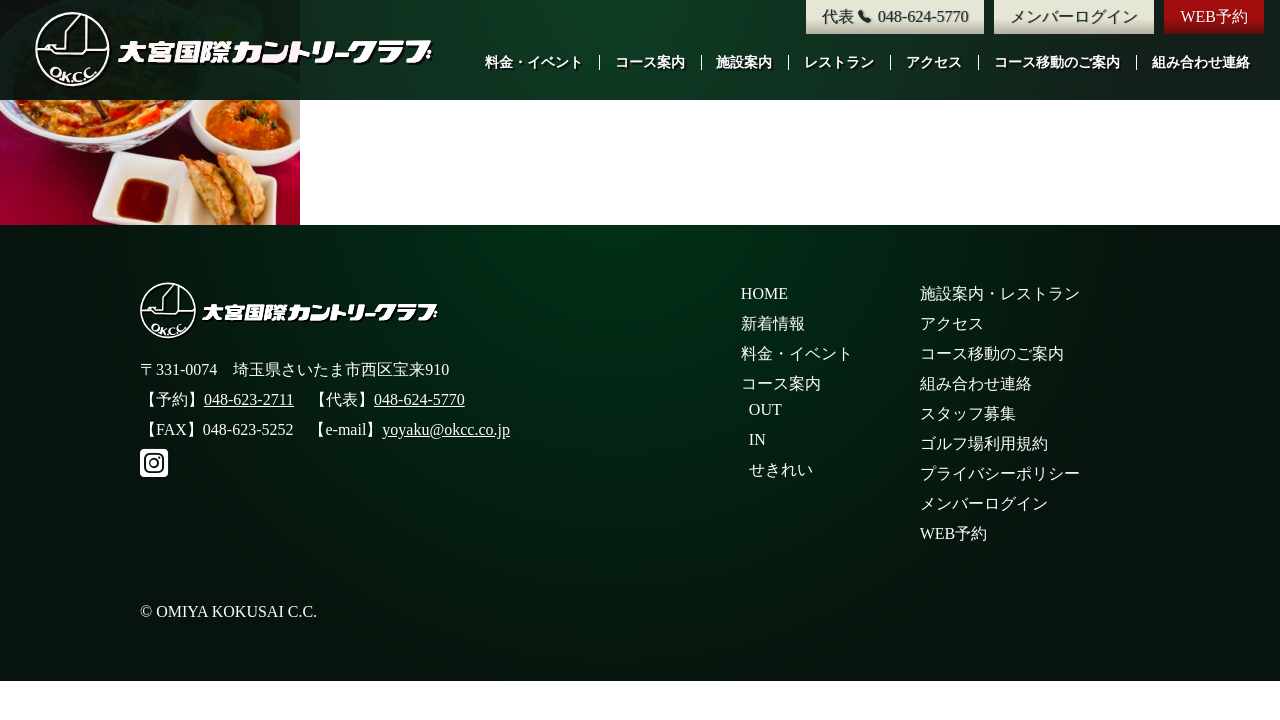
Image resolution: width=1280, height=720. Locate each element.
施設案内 (744, 62)
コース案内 (650, 62)
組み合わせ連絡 (1201, 62)
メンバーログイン (1074, 16)
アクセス (934, 62)
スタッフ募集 (968, 413)
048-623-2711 (249, 399)
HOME (764, 293)
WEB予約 (1214, 16)
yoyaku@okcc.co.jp (446, 429)
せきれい (781, 469)
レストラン (839, 62)
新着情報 (773, 323)
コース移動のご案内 (1057, 62)
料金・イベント (534, 62)
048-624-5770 (419, 399)
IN (757, 439)
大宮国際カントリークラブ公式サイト (235, 50)
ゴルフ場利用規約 (984, 443)
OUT (765, 409)
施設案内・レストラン (1000, 293)
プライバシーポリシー (1000, 473)
